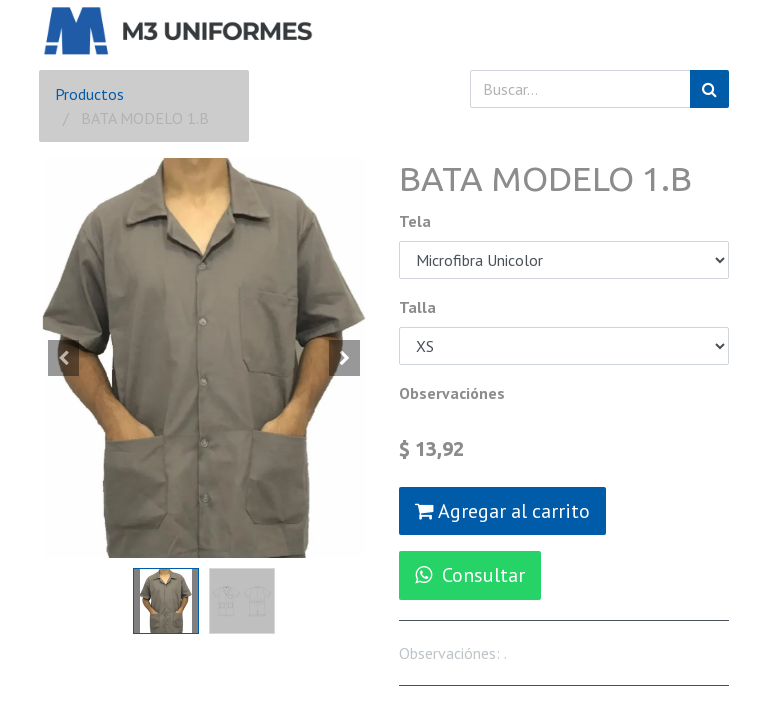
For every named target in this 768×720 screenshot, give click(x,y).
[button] (64, 358)
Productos (89, 94)
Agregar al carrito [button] (502, 511)
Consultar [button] (470, 575)
